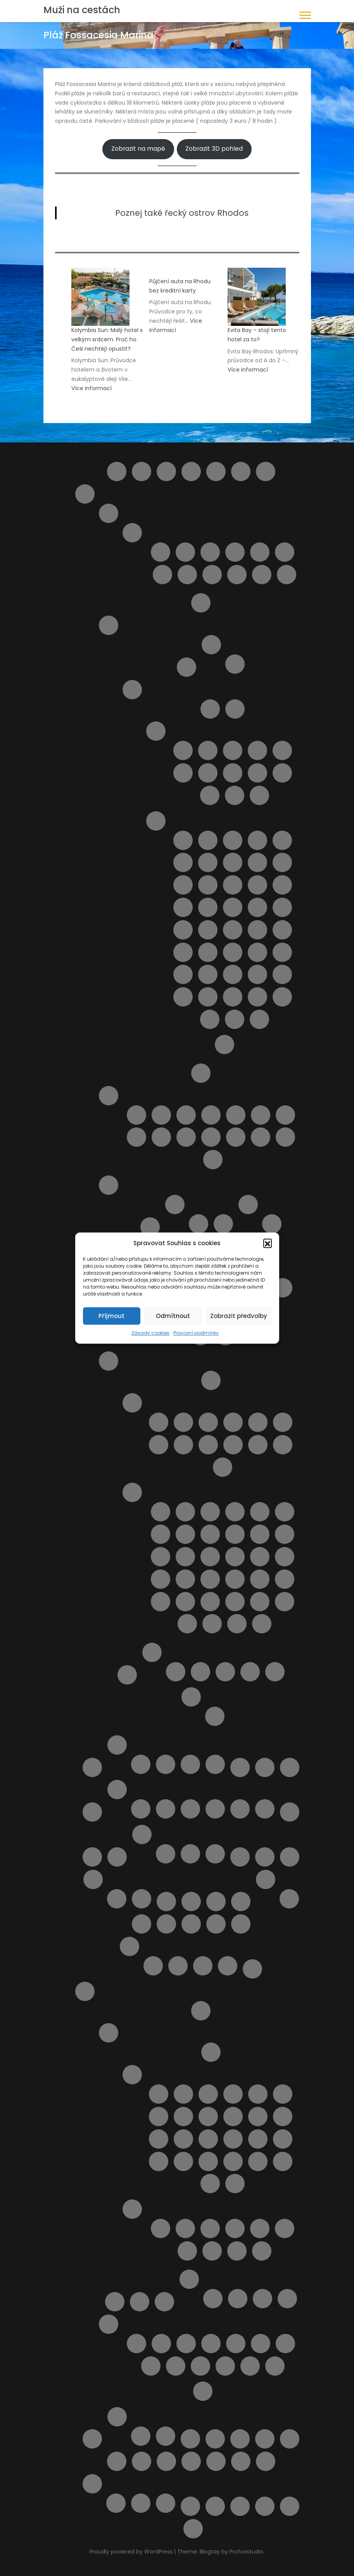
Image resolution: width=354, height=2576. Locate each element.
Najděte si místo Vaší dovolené (117, 1857)
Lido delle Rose (136, 1115)
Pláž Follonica (284, 1534)
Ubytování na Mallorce (215, 1809)
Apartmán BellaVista (175, 1671)
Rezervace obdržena (178, 1965)
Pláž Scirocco (232, 974)
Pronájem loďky (151, 2366)
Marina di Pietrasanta (222, 1467)
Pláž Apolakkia (237, 2251)
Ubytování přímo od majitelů (116, 2461)
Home (265, 471)
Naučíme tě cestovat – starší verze (265, 1857)
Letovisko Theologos (235, 2183)
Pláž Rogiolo (235, 1579)
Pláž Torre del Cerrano (235, 1137)
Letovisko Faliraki (233, 2094)
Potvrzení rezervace (129, 1946)
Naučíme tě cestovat (240, 1857)
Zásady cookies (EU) (289, 2506)
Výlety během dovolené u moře (265, 2461)
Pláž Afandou (160, 2228)
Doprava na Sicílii (235, 709)
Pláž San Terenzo (284, 1579)
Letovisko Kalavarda (258, 2116)
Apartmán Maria (237, 2298)
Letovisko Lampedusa (232, 773)
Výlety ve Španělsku (165, 2436)
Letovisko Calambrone (158, 1422)
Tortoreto (261, 574)
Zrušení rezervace (193, 2528)
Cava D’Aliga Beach (183, 840)
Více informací (91, 388)
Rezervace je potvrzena (153, 1965)
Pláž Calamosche (208, 862)
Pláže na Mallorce (190, 1809)
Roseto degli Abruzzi (162, 574)
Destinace (216, 471)
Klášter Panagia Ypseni (186, 2343)
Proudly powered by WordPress (132, 2551)
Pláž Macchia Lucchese (160, 1579)
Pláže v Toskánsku (132, 1492)
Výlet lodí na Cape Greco (190, 1764)
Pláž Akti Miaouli (259, 2228)
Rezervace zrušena (202, 1965)
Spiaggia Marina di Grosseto (261, 1623)
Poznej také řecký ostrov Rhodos (182, 213)
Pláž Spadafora (257, 974)
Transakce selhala (227, 1965)
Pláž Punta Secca (257, 952)
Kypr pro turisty (117, 1745)
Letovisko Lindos (258, 2139)
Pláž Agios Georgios (210, 2228)
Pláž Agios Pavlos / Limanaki (235, 2228)
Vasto (286, 574)
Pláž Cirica (257, 862)
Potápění (285, 2343)
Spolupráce (141, 1898)
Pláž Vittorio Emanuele (208, 997)
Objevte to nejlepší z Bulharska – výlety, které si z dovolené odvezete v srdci (191, 1901)
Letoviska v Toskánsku (132, 1403)
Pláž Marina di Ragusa (183, 930)
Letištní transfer (201, 2010)
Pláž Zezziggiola (235, 1601)
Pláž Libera (208, 907)
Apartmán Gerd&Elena (213, 2298)
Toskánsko (108, 1361)
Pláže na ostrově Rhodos (132, 2209)
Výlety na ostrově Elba (190, 2506)
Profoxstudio (246, 2551)
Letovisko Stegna (210, 2183)
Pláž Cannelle (160, 1534)
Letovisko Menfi (282, 773)
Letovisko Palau (223, 1224)
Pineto (284, 552)
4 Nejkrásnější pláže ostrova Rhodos (136, 2343)
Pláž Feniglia (235, 1534)
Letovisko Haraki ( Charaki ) (158, 2116)
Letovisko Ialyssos (183, 2116)
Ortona (216, 1901)
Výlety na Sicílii (224, 1044)
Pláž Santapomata (160, 1601)
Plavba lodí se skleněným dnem (116, 2503)
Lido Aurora (208, 840)
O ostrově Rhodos (108, 2033)
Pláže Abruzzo (108, 1095)
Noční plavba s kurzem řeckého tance (260, 2343)
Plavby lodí (114, 2301)
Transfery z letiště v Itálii (127, 1675)
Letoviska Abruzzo (132, 532)
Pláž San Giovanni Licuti (183, 974)
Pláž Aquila (166, 1924)
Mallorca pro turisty (117, 1789)
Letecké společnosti (240, 1767)
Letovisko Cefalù (282, 750)
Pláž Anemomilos (187, 2251)
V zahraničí (215, 1854)
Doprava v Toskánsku (211, 1380)
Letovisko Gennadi (282, 2094)
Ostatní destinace (240, 1901)
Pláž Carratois (232, 862)
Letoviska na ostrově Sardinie (175, 1204)
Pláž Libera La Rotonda (259, 1556)
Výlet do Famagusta (240, 2461)
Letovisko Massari (158, 2161)
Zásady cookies (150, 1333)
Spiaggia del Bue (232, 997)
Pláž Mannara (257, 907)
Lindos (92, 1812)
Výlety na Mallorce (240, 1809)
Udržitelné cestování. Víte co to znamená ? (141, 2461)
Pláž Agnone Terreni (257, 840)
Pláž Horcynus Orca (282, 885)
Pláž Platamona (271, 1224)
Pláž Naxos (183, 952)
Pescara (259, 552)
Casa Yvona (250, 1671)
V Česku (190, 1854)
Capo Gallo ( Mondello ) (183, 750)
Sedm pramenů (175, 2366)
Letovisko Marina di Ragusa (257, 773)
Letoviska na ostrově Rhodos (132, 2074)
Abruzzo (108, 513)
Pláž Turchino (260, 1137)
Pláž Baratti (259, 1511)
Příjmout (111, 1316)
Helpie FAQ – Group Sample (240, 471)
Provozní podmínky (196, 1333)
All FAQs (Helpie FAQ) (116, 471)
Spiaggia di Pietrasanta (212, 1623)
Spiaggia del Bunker (284, 1601)
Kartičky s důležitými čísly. (165, 1854)
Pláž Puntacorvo (185, 1579)
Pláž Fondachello (208, 885)
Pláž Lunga (284, 1556)
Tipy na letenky (190, 2439)
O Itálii (201, 1073)
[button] (267, 1243)
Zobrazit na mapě (138, 148)
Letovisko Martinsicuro (210, 552)
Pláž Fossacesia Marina (260, 1115)
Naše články (142, 1834)
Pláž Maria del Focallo (282, 907)
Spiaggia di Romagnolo (209, 1019)
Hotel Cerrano (275, 1671)
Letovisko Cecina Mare (208, 1422)
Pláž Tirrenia (185, 1601)
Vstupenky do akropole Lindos (200, 2366)
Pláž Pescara (161, 1137)
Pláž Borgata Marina (186, 1115)
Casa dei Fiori (225, 1671)
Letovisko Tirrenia (233, 1444)
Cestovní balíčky (166, 471)
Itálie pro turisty (85, 494)
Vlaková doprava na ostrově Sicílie (166, 2461)
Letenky (265, 1767)
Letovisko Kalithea (282, 2116)
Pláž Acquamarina (232, 840)
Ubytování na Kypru (165, 1764)
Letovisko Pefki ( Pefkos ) (208, 2161)
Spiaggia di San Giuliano (234, 1019)
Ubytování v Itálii (152, 1652)
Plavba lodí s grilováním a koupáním (141, 1924)
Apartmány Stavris (287, 2298)
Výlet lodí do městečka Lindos (225, 2366)
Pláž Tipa (282, 974)
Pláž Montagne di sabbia (282, 930)
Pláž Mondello (257, 930)
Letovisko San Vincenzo (208, 1444)
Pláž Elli (261, 2251)
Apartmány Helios (262, 2298)
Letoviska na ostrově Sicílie (156, 731)
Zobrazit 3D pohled (214, 148)
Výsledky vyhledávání (215, 2506)
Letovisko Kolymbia (183, 2139)
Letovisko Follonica (233, 1422)
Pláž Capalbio (185, 1534)
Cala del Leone (160, 1511)
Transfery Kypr (140, 1764)
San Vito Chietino (212, 574)
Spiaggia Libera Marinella (237, 1623)
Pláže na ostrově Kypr (216, 1924)
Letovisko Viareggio (258, 1444)
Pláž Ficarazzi (183, 885)
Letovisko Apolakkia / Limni (183, 2094)
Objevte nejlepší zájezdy (289, 1898)
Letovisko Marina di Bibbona (258, 1422)
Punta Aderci (213, 1159)
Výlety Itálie (191, 1697)
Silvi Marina (237, 574)
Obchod (166, 1901)
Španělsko (117, 2416)
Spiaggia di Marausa (282, 997)
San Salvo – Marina (187, 574)
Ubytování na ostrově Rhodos (189, 2279)
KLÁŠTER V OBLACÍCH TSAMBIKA (211, 2343)
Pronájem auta (139, 2301)
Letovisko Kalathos (233, 2116)
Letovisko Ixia (208, 2116)
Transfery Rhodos (164, 2301)
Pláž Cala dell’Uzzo (183, 862)
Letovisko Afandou (158, 2094)
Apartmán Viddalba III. (282, 1287)
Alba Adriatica (160, 552)
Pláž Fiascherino (259, 1534)
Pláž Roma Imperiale (259, 1579)
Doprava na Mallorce (140, 1809)
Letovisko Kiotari (158, 2139)
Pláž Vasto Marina (285, 1137)
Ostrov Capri (186, 667)
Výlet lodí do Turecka (250, 2366)
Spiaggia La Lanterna (259, 1019)
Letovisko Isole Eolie (208, 773)
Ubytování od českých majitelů (265, 2439)
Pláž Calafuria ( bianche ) (284, 1511)
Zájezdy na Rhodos (202, 2391)
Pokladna (240, 1924)
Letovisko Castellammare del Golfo (257, 750)
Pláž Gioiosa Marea (232, 885)
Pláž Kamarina (183, 907)
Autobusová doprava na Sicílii (210, 709)
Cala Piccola (185, 1511)
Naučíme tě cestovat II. (289, 1857)
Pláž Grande (257, 885)
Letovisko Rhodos (258, 2161)
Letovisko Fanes (258, 2094)
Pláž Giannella (185, 1556)
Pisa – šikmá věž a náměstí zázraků (214, 1716)
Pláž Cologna (235, 1115)
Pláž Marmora (208, 930)
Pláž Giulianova (285, 1115)
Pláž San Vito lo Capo (208, 974)
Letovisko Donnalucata (183, 773)
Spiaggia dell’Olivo (187, 1623)
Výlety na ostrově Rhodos (108, 2324)
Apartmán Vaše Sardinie (200, 1671)
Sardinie (108, 1185)
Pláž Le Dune (210, 1556)
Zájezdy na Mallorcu (265, 1809)
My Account (92, 1857)
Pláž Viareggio (210, 1601)
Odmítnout (173, 1316)
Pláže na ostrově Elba (235, 664)
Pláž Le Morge (136, 1137)
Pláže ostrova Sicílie (156, 821)
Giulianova (185, 552)
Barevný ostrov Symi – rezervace (141, 471)
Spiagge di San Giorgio (259, 1601)
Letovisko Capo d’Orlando (232, 750)
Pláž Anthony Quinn (212, 2251)
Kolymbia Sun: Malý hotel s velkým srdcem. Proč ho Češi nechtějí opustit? (107, 339)
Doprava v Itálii (201, 603)
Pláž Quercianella (210, 1579)
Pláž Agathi (185, 2228)
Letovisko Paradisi (183, 2161)
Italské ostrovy (108, 625)
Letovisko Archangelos (208, 2094)
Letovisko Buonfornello (208, 750)
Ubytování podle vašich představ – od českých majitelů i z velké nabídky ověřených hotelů (289, 2439)
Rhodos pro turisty (85, 1991)
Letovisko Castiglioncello (183, 1422)
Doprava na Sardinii (150, 1227)
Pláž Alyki (284, 2228)
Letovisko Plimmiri (233, 2161)
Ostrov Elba (211, 644)
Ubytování (240, 2439)
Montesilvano (235, 552)
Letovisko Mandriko (282, 2139)
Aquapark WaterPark (161, 2343)
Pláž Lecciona (235, 1556)
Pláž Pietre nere (208, 952)
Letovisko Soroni (282, 2161)
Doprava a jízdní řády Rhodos (211, 2052)
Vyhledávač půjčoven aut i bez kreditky (216, 2461)
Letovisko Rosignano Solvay (183, 1444)
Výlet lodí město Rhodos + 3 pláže (275, 2366)
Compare (191, 471)
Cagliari (198, 1224)
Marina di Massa (282, 1444)
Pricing (252, 1969)
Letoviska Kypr (289, 1767)
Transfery (215, 2439)
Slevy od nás (92, 2439)
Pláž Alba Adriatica (161, 1115)
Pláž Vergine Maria (183, 997)
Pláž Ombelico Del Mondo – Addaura (191, 1924)
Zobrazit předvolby (238, 1316)
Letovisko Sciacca (234, 795)
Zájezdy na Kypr (215, 1764)
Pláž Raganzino (282, 952)
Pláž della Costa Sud (282, 862)
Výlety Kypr (92, 2483)
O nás (93, 1879)
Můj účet (289, 1812)
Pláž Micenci (232, 930)
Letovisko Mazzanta (158, 1444)
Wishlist (240, 2506)
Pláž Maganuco (232, 907)
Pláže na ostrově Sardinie (248, 1204)
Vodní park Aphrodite (140, 2503)
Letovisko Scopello (259, 795)
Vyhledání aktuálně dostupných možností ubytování (191, 2461)
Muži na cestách (81, 9)
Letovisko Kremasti (208, 2139)
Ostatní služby (265, 1879)
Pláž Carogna (210, 1534)
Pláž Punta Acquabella (186, 1137)
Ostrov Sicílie (132, 689)
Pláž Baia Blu (235, 1511)
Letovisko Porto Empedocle (209, 795)
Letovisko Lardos (233, 2139)
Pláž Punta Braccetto (232, 952)
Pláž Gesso (160, 1556)
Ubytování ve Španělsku (140, 2436)
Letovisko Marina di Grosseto (282, 1422)
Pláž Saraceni (211, 1137)
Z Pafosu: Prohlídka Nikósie (165, 2503)
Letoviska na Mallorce (165, 1809)
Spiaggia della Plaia (257, 997)
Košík (92, 1767)
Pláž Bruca (282, 840)
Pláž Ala (210, 1511)
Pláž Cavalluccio (211, 1115)
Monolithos (235, 2343)
